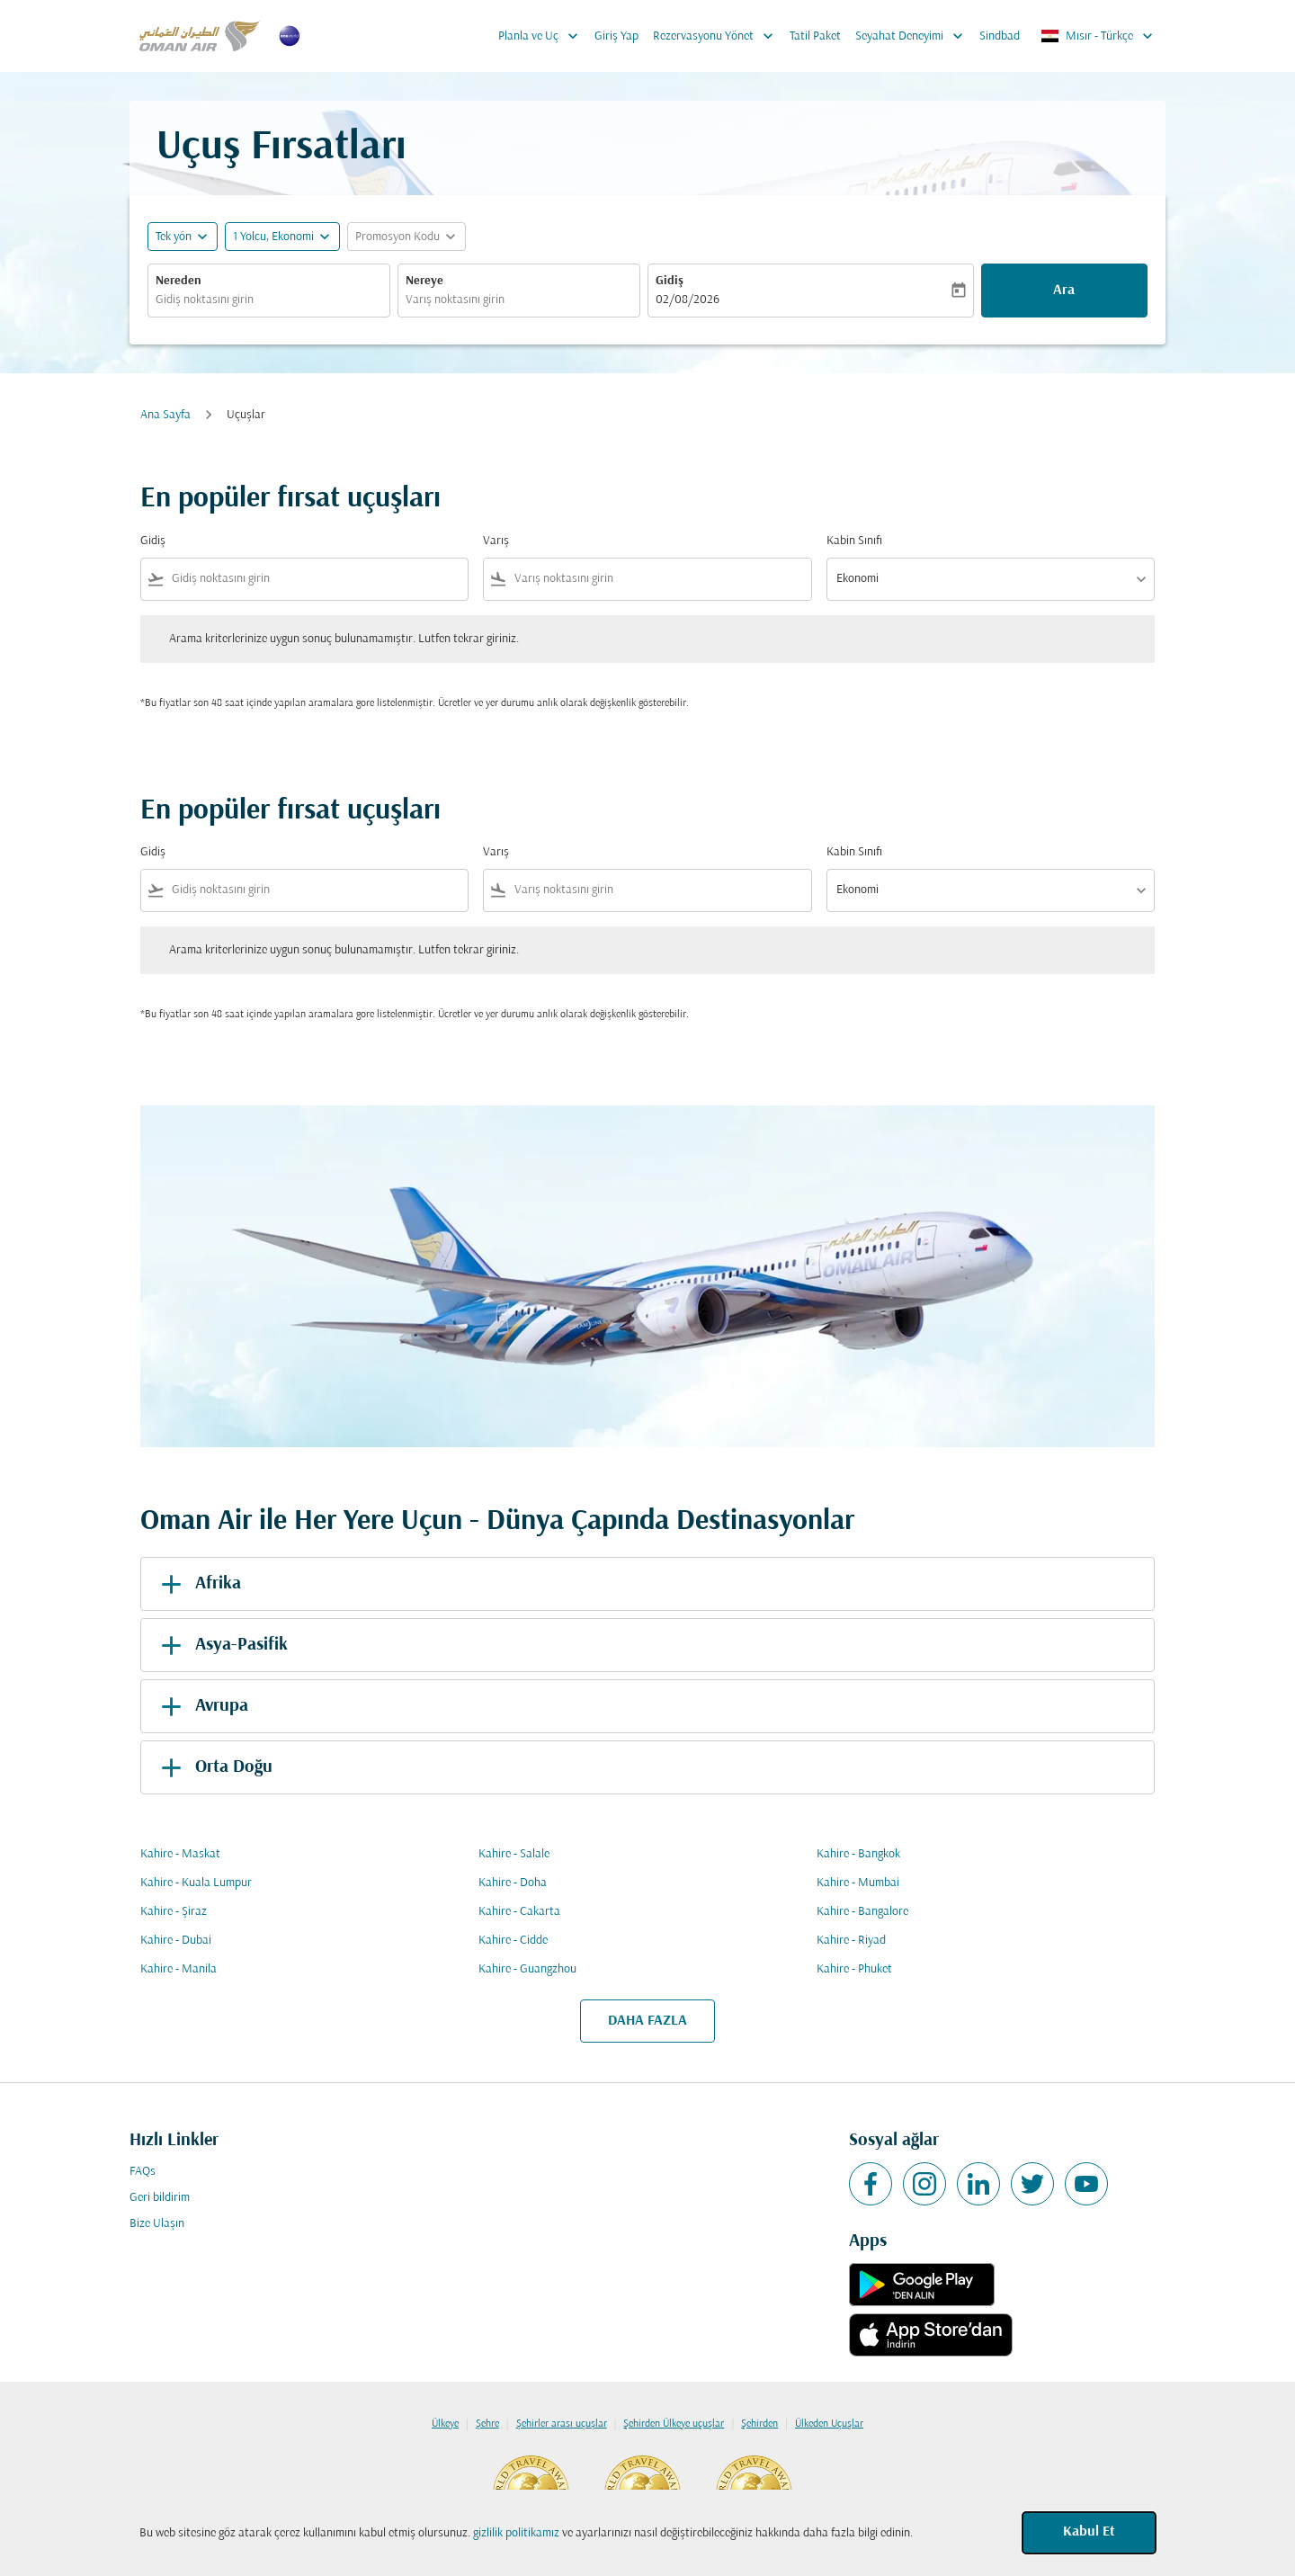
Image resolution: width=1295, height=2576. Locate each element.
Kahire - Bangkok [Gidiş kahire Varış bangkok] (858, 1854)
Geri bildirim (160, 2198)
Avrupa (201, 1706)
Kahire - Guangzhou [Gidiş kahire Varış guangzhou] (527, 1969)
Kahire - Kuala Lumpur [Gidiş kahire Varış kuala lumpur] (196, 1883)
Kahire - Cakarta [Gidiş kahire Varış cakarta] (519, 1912)
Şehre (487, 2424)
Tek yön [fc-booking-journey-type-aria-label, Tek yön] (174, 237)
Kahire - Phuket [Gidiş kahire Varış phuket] (854, 1969)
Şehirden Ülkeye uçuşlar (673, 2424)
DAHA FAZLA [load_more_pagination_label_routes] (647, 2021)
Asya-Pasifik (221, 1645)
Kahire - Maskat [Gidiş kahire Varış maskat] (180, 1854)
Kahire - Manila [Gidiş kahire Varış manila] (178, 1969)
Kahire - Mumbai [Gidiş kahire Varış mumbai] (858, 1883)
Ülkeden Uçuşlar (829, 2424)
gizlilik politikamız (516, 2533)
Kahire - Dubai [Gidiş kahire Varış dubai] (175, 1940)
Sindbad (999, 36)
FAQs (143, 2171)
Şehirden (759, 2424)
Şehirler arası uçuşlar (561, 2424)
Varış (496, 541)
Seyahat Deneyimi (913, 36)
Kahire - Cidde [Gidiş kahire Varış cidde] (513, 1940)
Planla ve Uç (542, 36)
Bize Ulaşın (157, 2224)
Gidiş (669, 281)
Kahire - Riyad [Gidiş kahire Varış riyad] (851, 1940)
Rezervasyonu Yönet (717, 36)
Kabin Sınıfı (854, 541)
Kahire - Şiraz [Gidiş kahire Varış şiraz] (173, 1912)
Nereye (424, 281)
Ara (1064, 290)
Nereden (178, 281)
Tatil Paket (815, 36)
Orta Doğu (213, 1767)
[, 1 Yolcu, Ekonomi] (273, 237)
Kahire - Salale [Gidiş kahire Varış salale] (513, 1854)
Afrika (198, 1584)
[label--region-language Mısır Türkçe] (1098, 36)
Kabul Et (1089, 2532)
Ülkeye (445, 2424)
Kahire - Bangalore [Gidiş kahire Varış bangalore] (862, 1912)
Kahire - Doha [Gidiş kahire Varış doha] (512, 1883)
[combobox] (269, 300)
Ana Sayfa (165, 415)
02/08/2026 (687, 300)
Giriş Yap (616, 36)
